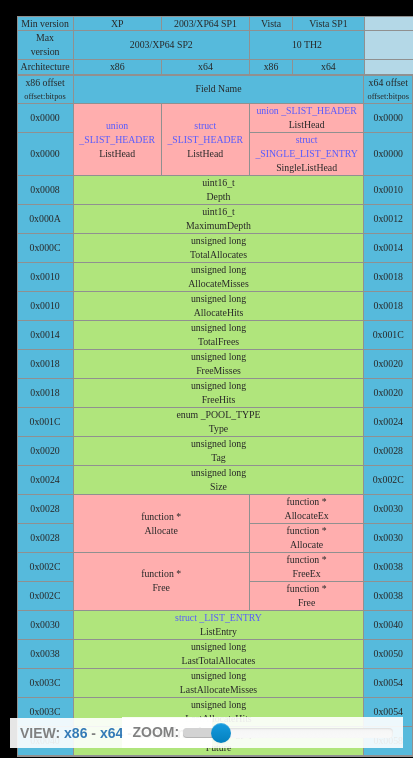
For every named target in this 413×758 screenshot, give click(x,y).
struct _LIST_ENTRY (218, 617)
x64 (111, 733)
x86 (75, 733)
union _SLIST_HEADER (306, 110)
